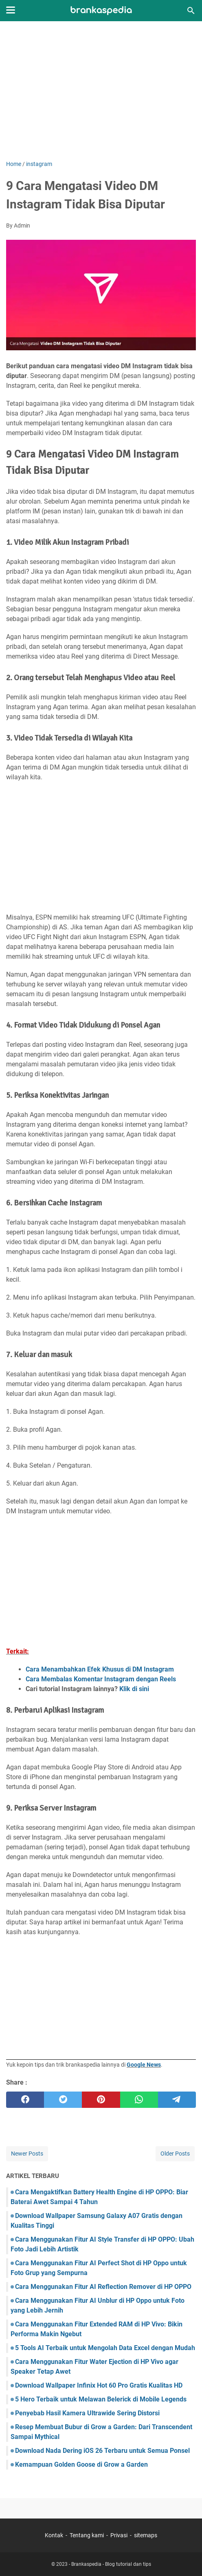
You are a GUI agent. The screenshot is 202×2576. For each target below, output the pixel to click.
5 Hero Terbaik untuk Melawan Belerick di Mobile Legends (101, 2399)
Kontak (54, 2535)
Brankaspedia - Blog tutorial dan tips (111, 2564)
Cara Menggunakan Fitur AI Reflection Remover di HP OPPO (103, 2287)
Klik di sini (134, 1689)
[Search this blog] (191, 10)
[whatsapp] (139, 2100)
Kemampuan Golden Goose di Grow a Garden (81, 2464)
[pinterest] (101, 2100)
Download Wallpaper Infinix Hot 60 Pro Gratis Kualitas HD (98, 2385)
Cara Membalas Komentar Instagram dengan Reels (101, 1679)
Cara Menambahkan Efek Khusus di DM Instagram (100, 1669)
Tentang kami (87, 2535)
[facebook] (25, 2100)
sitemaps (145, 2535)
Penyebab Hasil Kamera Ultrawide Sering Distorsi (87, 2413)
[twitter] (63, 2100)
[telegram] (177, 2100)
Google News (144, 2064)
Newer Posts (27, 2153)
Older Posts (175, 2153)
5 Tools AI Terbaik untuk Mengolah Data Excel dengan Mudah (105, 2348)
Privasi (118, 2535)
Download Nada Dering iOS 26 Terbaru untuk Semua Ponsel (102, 2450)
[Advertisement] (101, 90)
